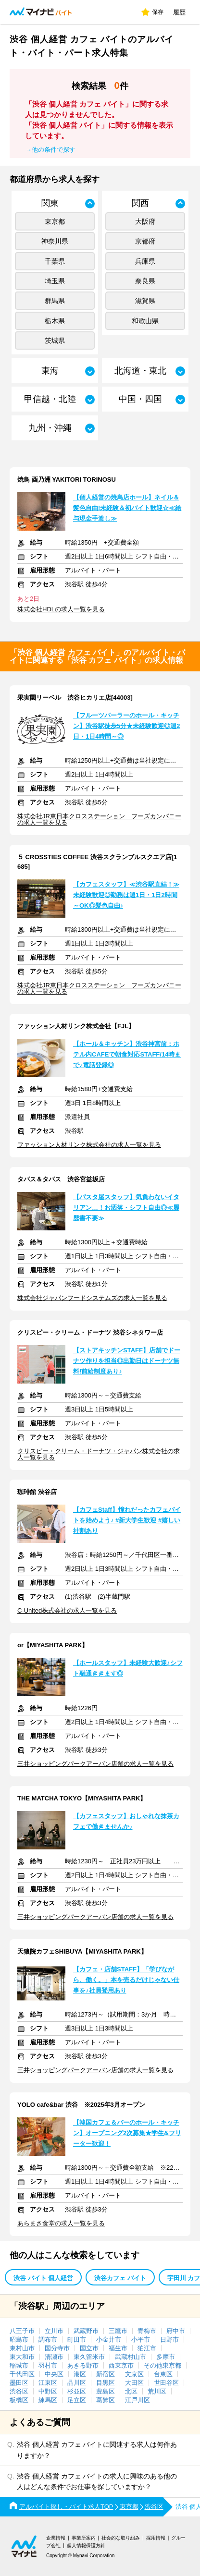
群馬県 (55, 300)
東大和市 (22, 2357)
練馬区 (47, 2400)
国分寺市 (57, 2348)
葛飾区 (105, 2400)
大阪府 (145, 221)
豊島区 (105, 2391)
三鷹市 (118, 2331)
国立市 (89, 2348)
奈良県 (145, 281)
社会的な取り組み (120, 2537)
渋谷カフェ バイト (120, 2278)
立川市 (54, 2331)
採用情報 (155, 2537)
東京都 (55, 221)
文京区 (134, 2374)
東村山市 (22, 2348)
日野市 (169, 2339)
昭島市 (19, 2339)
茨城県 (55, 340)
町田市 (76, 2339)
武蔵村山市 (130, 2357)
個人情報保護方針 (86, 2545)
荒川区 (157, 2391)
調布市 (47, 2339)
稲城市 (19, 2365)
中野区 (47, 2391)
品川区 (76, 2383)
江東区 (47, 2383)
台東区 (163, 2374)
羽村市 (47, 2365)
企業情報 (55, 2537)
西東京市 (121, 2365)
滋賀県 (145, 300)
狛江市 (147, 2348)
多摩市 (165, 2357)
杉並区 (76, 2391)
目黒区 (105, 2383)
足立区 (76, 2400)
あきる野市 (83, 2365)
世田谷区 (166, 2383)
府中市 (175, 2331)
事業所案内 (84, 2537)
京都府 (145, 241)
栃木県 (55, 321)
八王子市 (22, 2331)
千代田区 (22, 2374)
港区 (80, 2374)
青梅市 (147, 2331)
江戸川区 (137, 2400)
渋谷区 (19, 2391)
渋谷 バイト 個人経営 (43, 2278)
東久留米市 (89, 2357)
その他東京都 (162, 2365)
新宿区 (105, 2374)
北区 (131, 2391)
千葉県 (55, 261)
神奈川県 (54, 241)
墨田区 (19, 2383)
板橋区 (19, 2400)
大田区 (134, 2383)
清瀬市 (54, 2357)
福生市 (118, 2348)
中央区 (54, 2374)
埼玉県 (55, 281)
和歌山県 (145, 321)
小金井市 (108, 2339)
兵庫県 (145, 261)
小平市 (140, 2339)
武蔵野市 (86, 2331)
